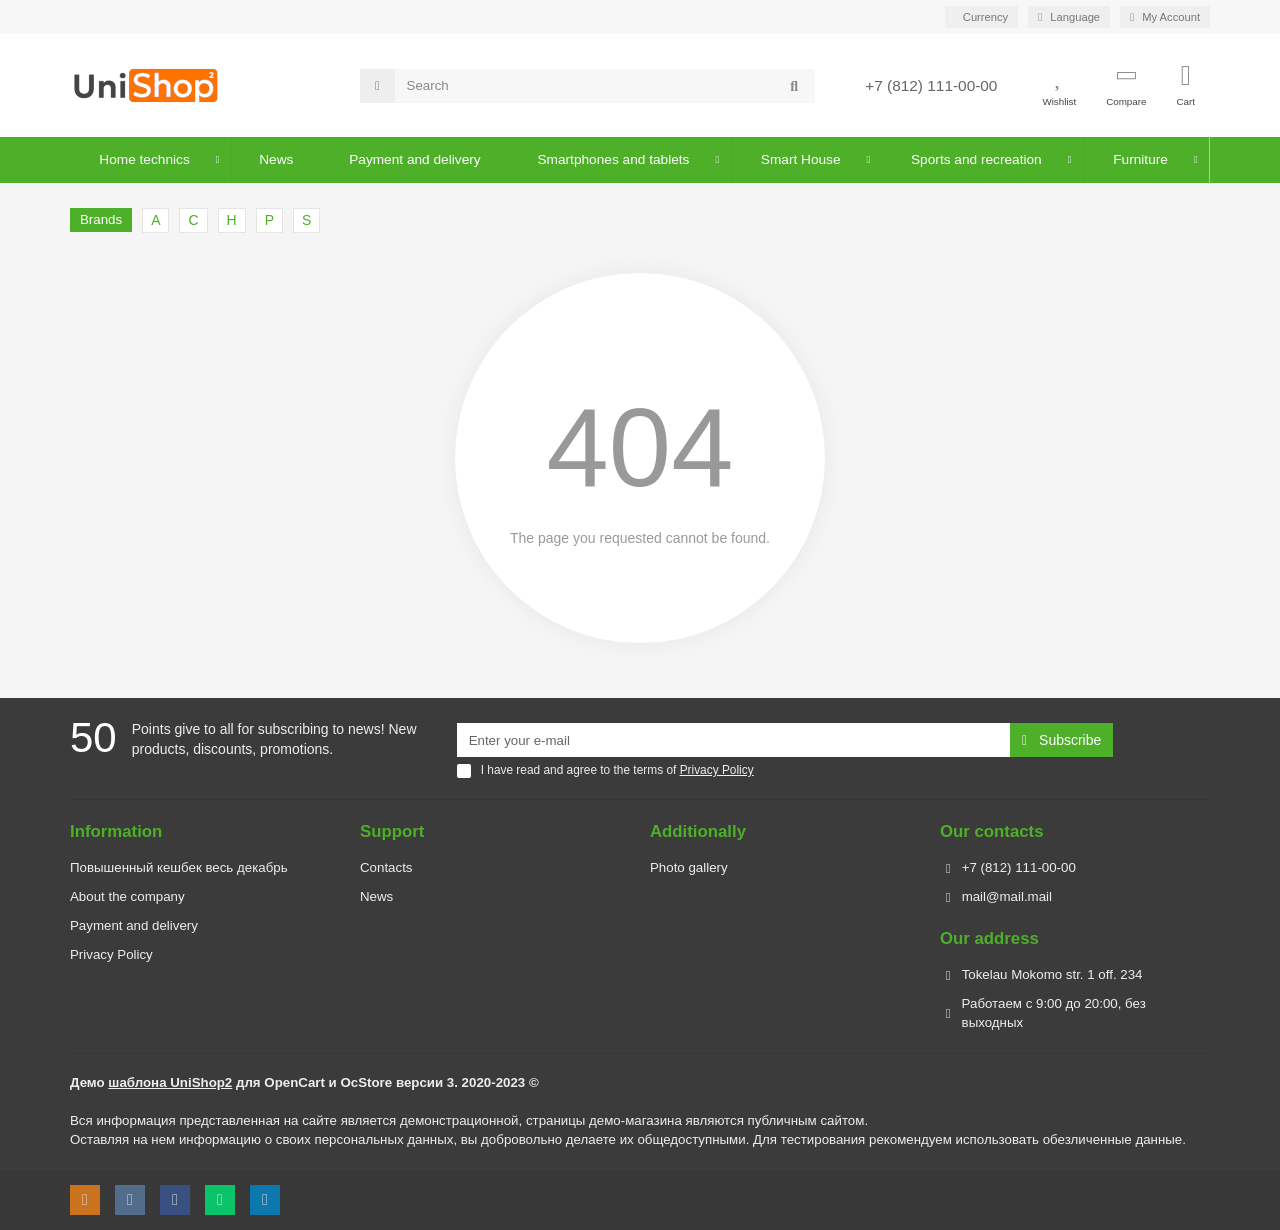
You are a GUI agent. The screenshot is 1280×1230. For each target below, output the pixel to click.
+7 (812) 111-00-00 (931, 85)
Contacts (386, 867)
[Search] (605, 86)
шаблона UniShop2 (170, 1082)
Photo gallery (689, 867)
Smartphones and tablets (614, 159)
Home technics (145, 159)
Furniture (1139, 159)
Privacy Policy (111, 954)
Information (116, 831)
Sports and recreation (975, 159)
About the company (127, 896)
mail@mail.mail (1007, 896)
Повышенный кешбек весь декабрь (179, 867)
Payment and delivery (134, 925)
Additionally (698, 831)
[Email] (733, 740)
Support (392, 831)
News (277, 159)
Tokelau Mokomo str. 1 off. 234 (1052, 974)
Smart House (800, 159)
